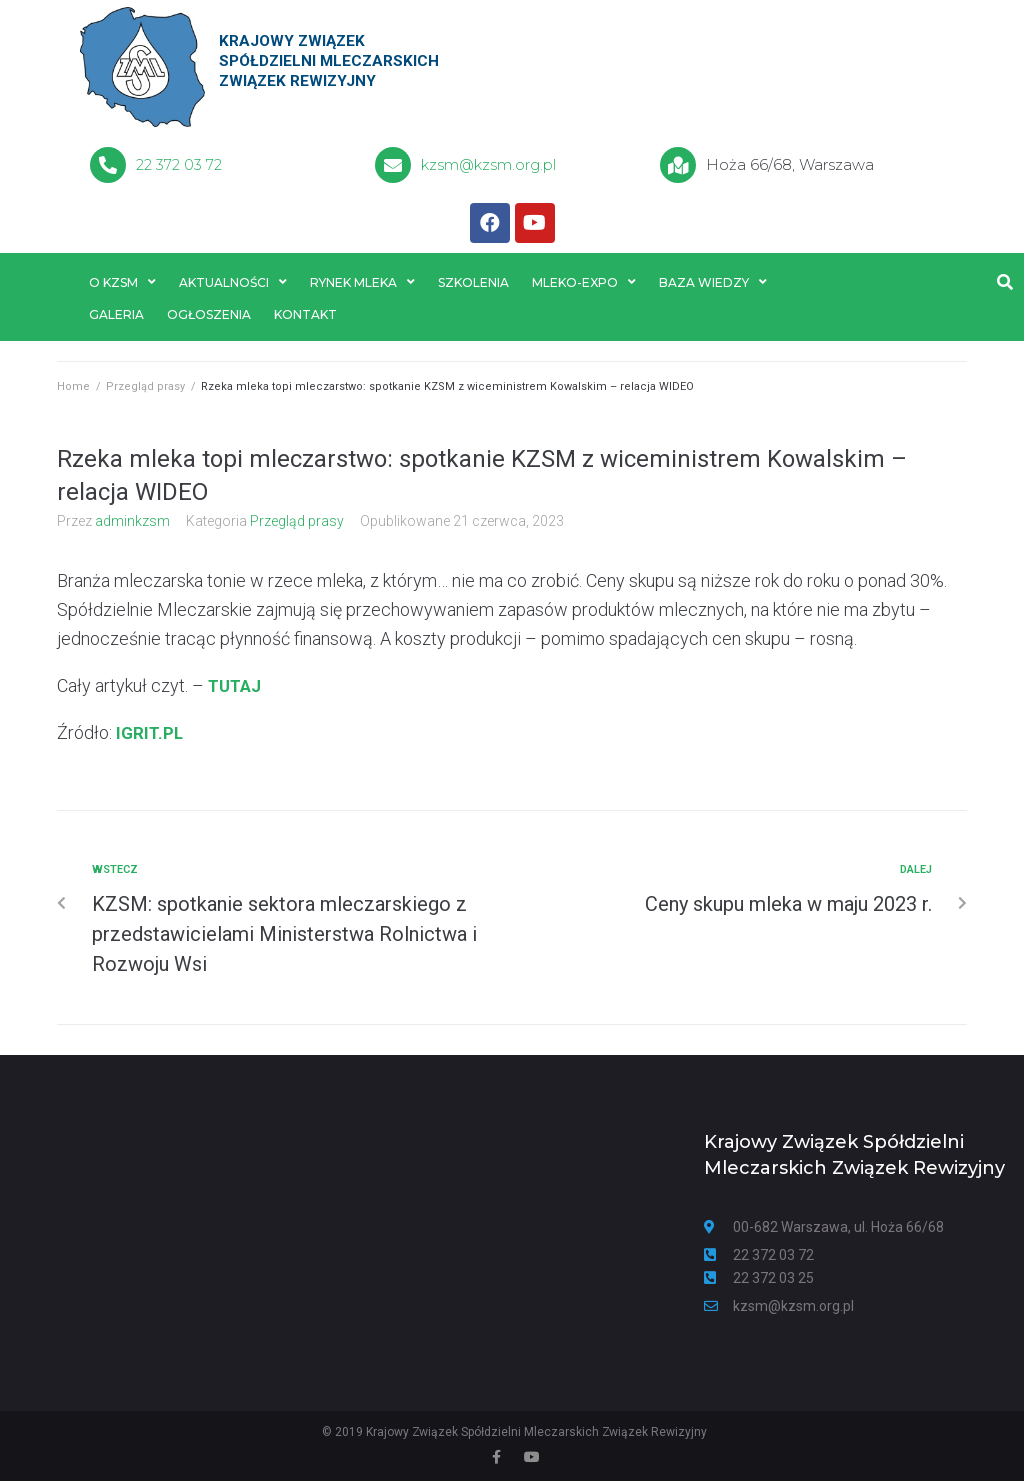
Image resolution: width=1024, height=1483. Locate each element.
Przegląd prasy (145, 389)
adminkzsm (132, 523)
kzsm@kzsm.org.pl (490, 164)
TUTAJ (237, 687)
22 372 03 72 (179, 164)
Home (73, 389)
